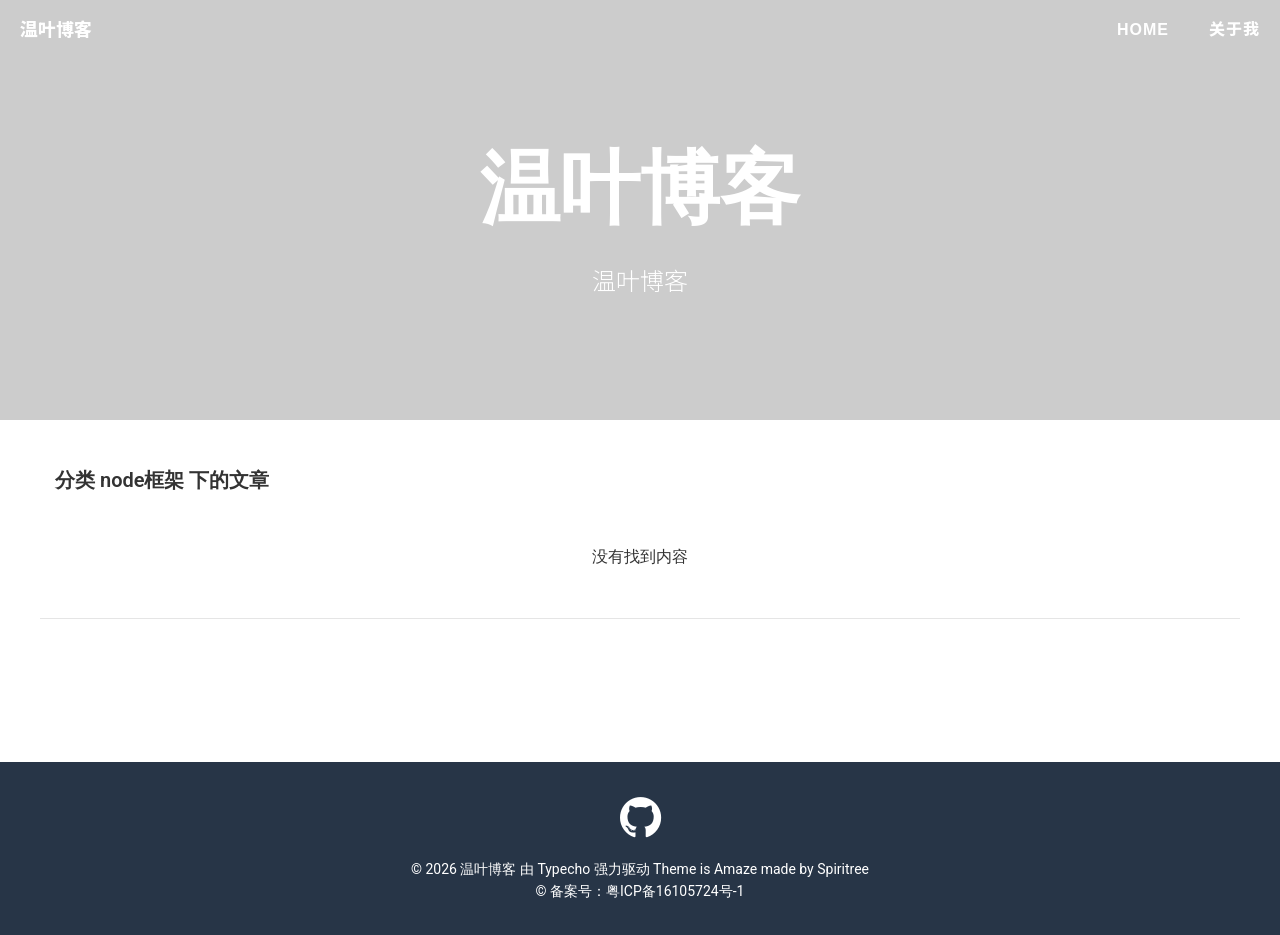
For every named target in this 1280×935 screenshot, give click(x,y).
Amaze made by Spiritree (791, 869)
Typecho (563, 869)
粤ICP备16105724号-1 (675, 891)
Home (1143, 29)
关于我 (1234, 29)
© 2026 (435, 869)
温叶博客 (56, 30)
